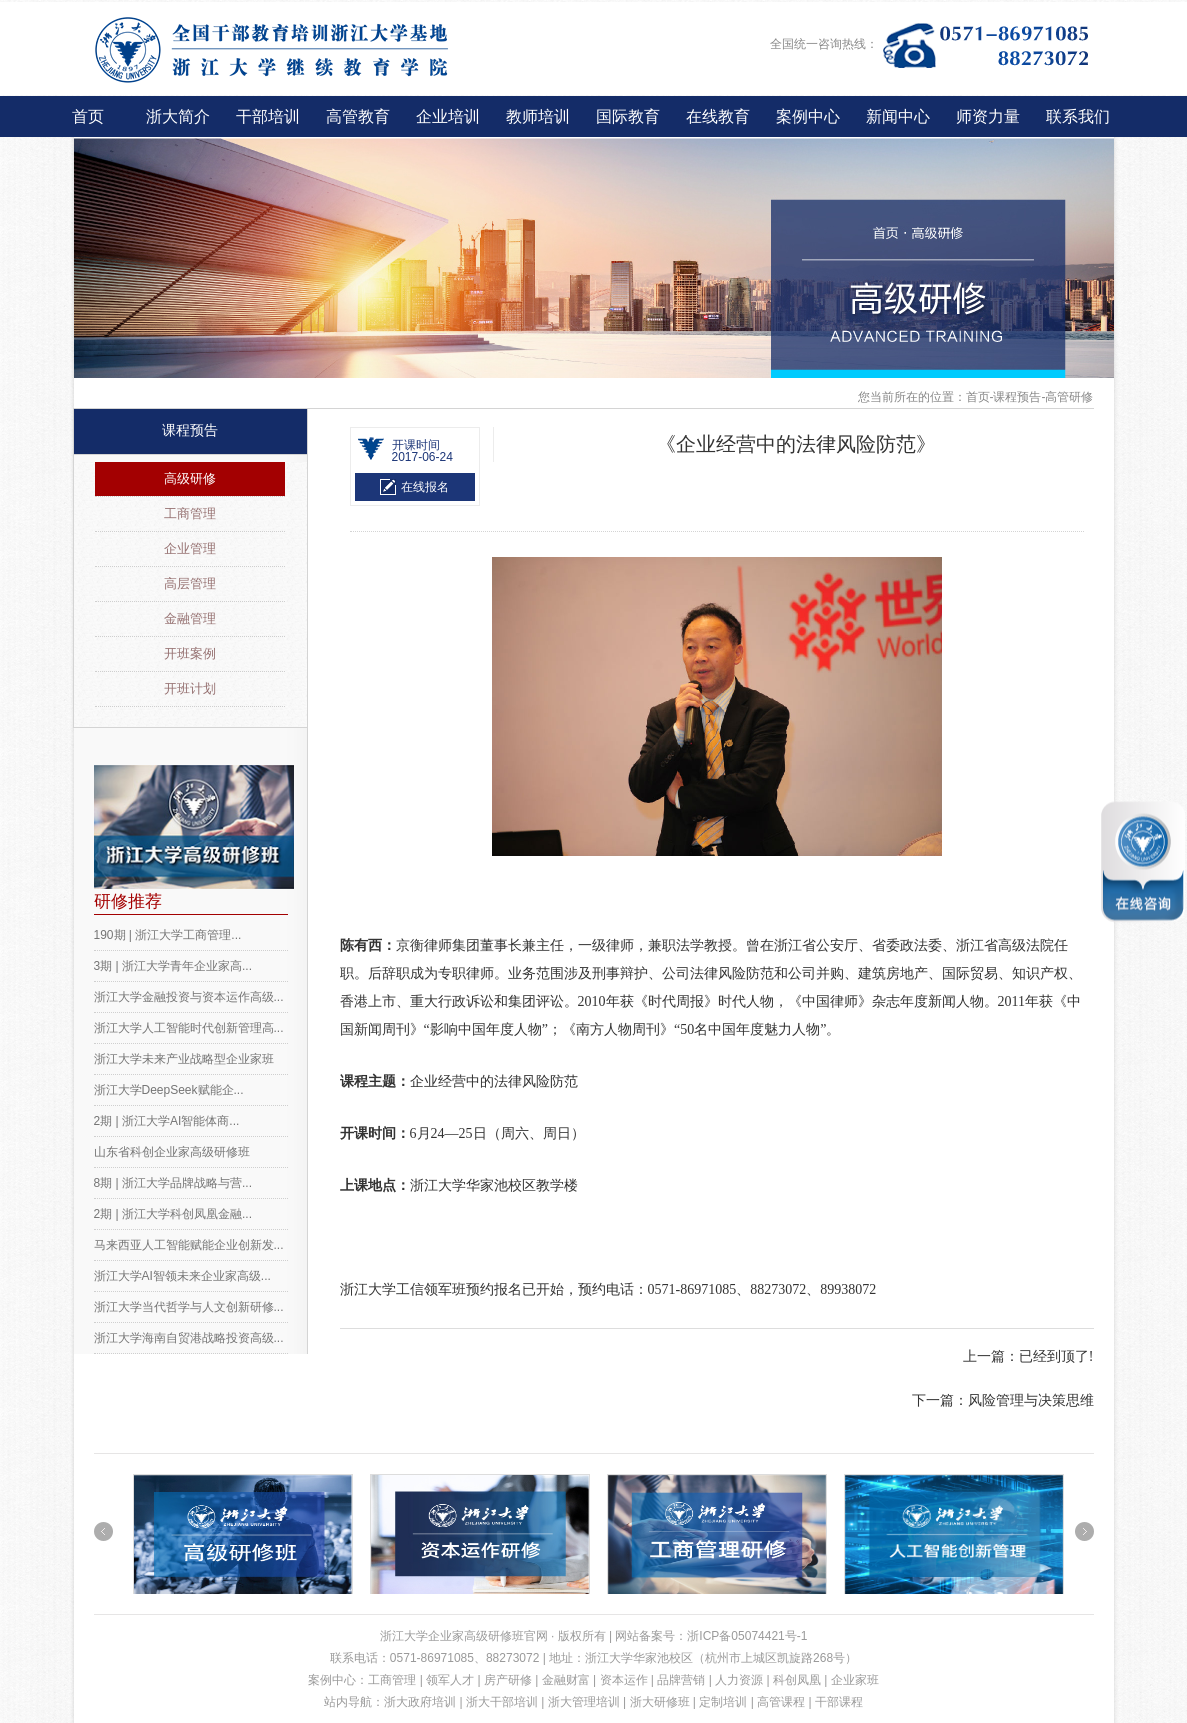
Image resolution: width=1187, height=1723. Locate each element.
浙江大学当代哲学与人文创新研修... (189, 1307)
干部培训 (268, 116)
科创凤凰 (797, 1680)
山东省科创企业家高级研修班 (172, 1152)
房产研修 (508, 1680)
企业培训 (448, 116)
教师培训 (538, 116)
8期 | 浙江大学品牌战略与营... (173, 1183)
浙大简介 (178, 116)
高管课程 (781, 1702)
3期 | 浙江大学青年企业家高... (173, 966)
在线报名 (425, 487)
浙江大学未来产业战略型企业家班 (184, 1059)
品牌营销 (681, 1680)
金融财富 (566, 1680)
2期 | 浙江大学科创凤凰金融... (173, 1214)
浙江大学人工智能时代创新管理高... (189, 1028)
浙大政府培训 (420, 1702)
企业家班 (855, 1680)
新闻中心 (898, 116)
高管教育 (358, 116)
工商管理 (190, 513)
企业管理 (190, 548)
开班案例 (190, 653)
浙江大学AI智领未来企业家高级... (182, 1276)
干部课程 (839, 1702)
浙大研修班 (660, 1702)
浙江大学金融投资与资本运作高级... (189, 997)
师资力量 (988, 116)
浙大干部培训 (502, 1702)
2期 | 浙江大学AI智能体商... (167, 1121)
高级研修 (190, 478)
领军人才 (450, 1680)
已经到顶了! (1056, 1356)
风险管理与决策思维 (1031, 1400)
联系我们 (1078, 116)
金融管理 (190, 618)
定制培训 (723, 1702)
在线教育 (718, 116)
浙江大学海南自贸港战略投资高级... (189, 1338)
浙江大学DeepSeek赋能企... (169, 1090)
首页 (88, 116)
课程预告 (190, 430)
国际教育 (628, 116)
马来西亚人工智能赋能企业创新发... (189, 1245)
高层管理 (190, 583)
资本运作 (624, 1680)
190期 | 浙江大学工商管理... (168, 935)
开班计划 (190, 688)
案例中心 (808, 116)
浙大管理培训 (584, 1702)
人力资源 (739, 1680)
